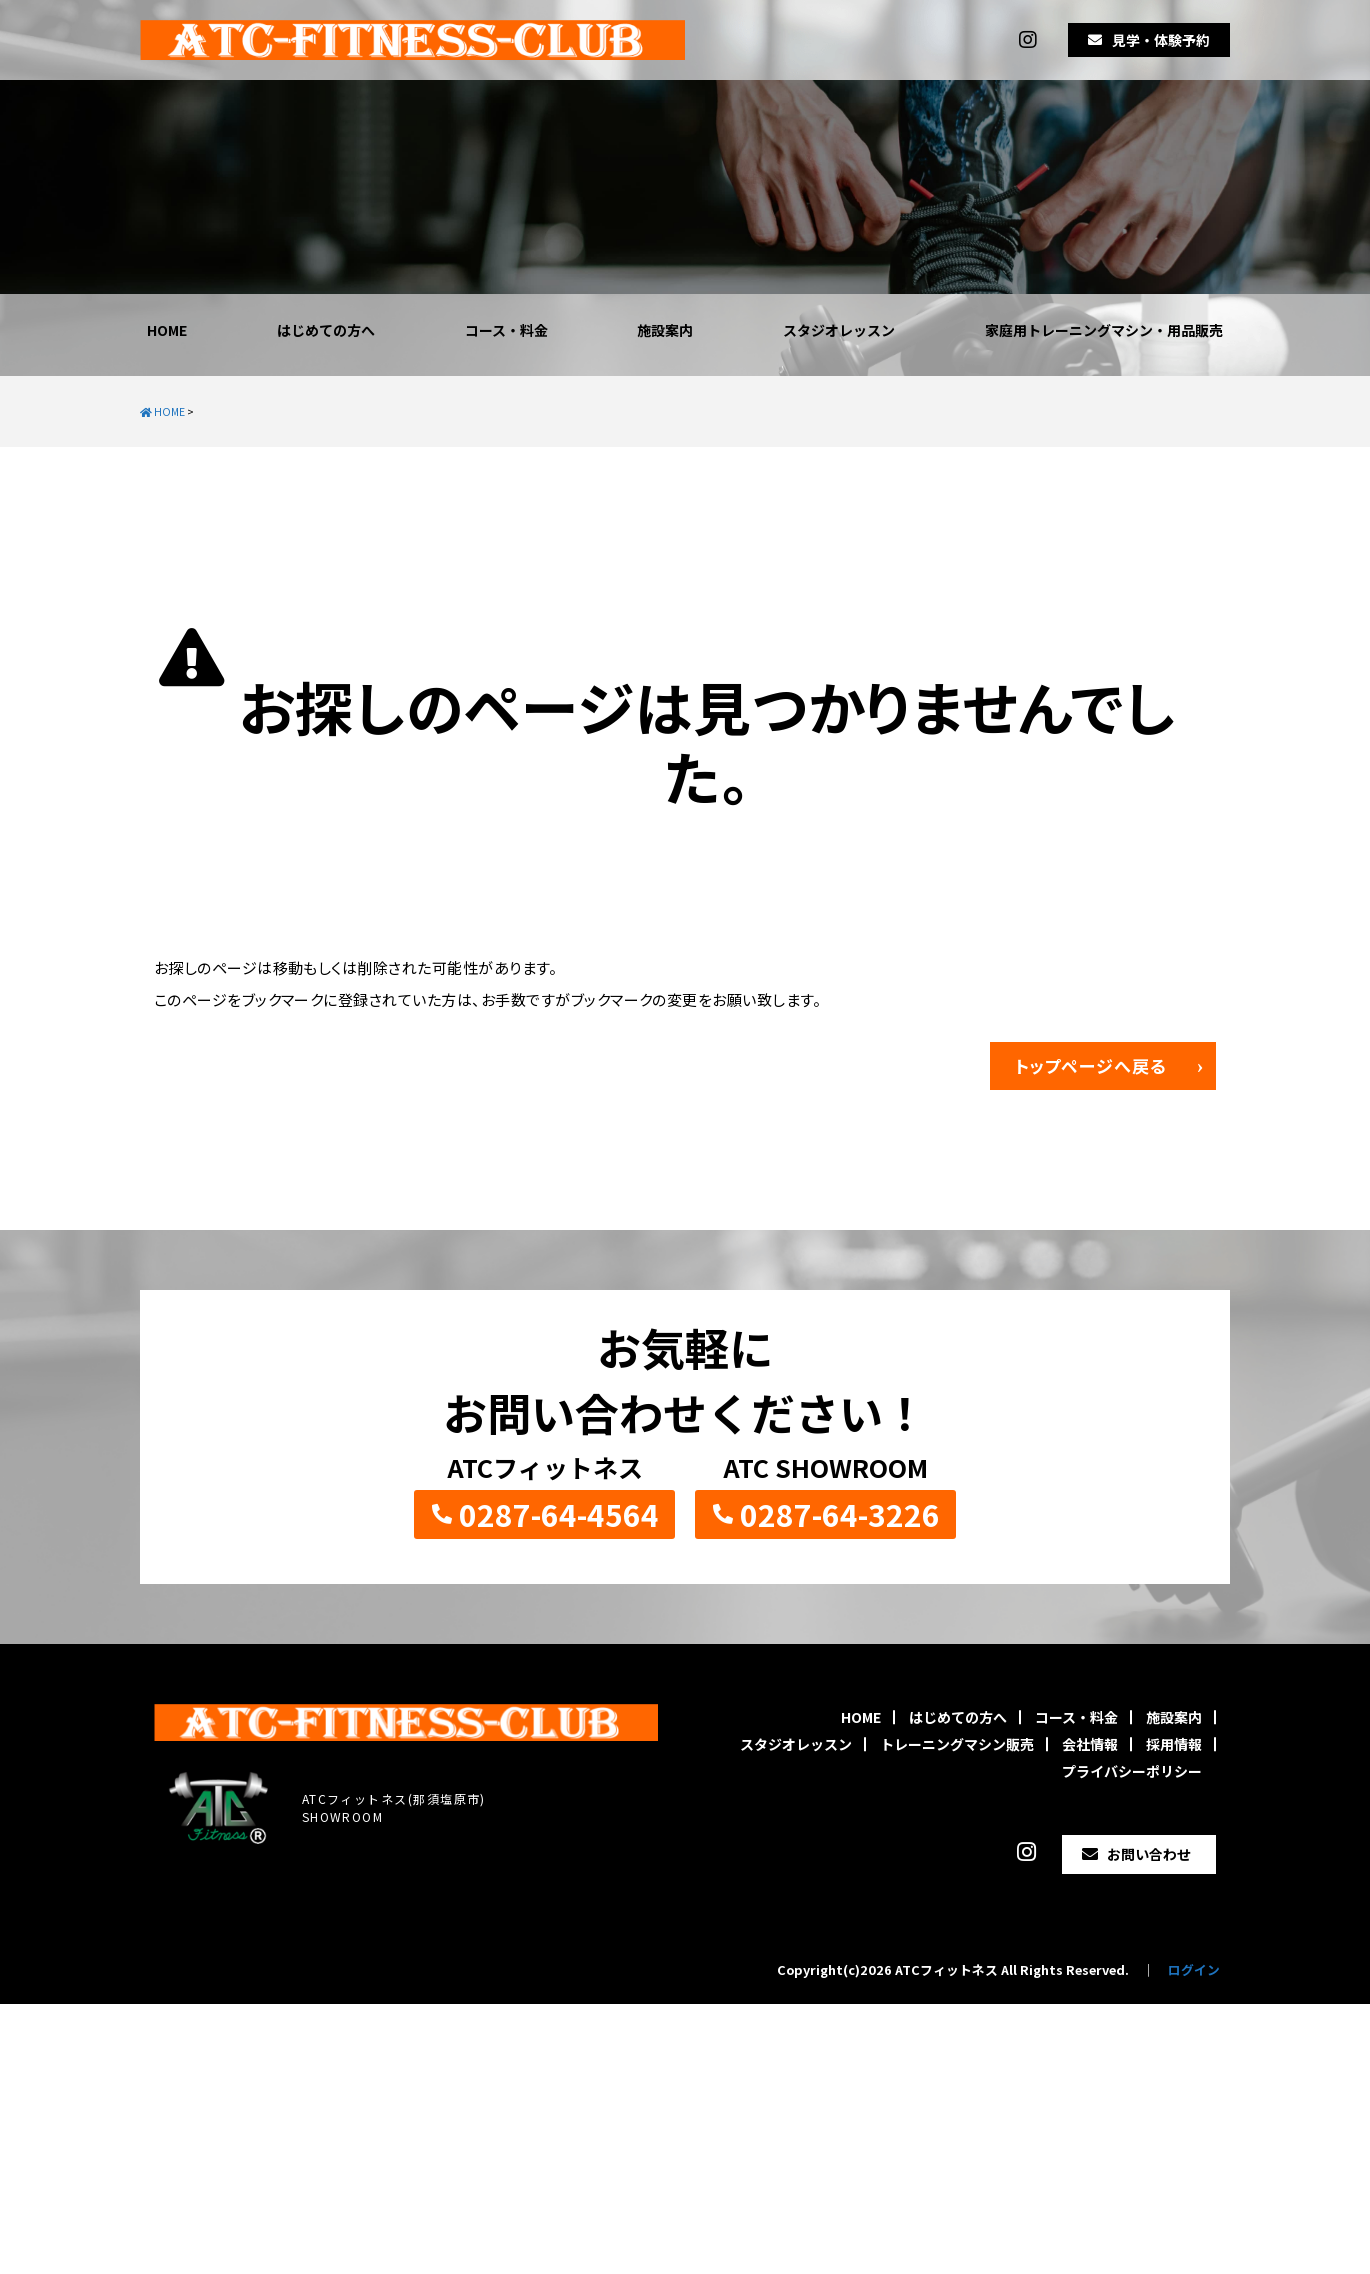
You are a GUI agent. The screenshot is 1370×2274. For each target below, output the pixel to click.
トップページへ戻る (1091, 1065)
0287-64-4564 (559, 1514)
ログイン (1194, 1969)
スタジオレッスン (839, 330)
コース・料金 (506, 330)
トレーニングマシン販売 (957, 1744)
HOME (167, 330)
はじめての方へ (326, 330)
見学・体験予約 (1161, 40)
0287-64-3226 (840, 1514)
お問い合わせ (1149, 1854)
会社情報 (1090, 1744)
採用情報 (1174, 1744)
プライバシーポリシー (1132, 1771)
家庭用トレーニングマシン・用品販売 (1104, 330)
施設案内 (665, 330)
